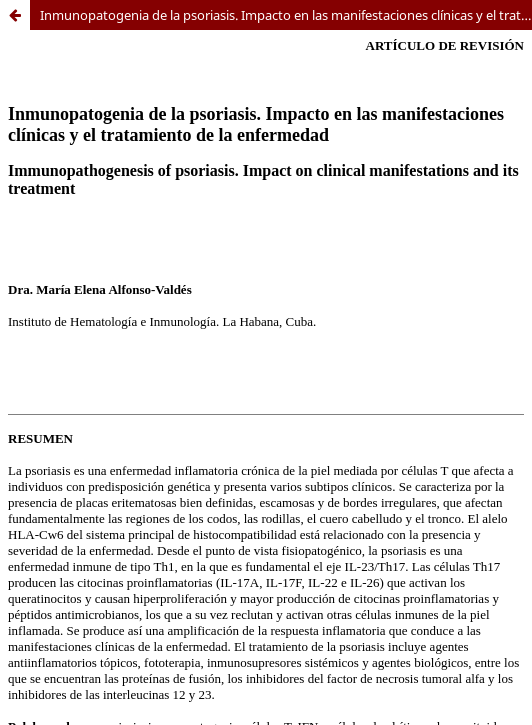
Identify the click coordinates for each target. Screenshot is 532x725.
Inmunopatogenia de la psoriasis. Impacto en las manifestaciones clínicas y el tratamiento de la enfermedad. (286, 15)
